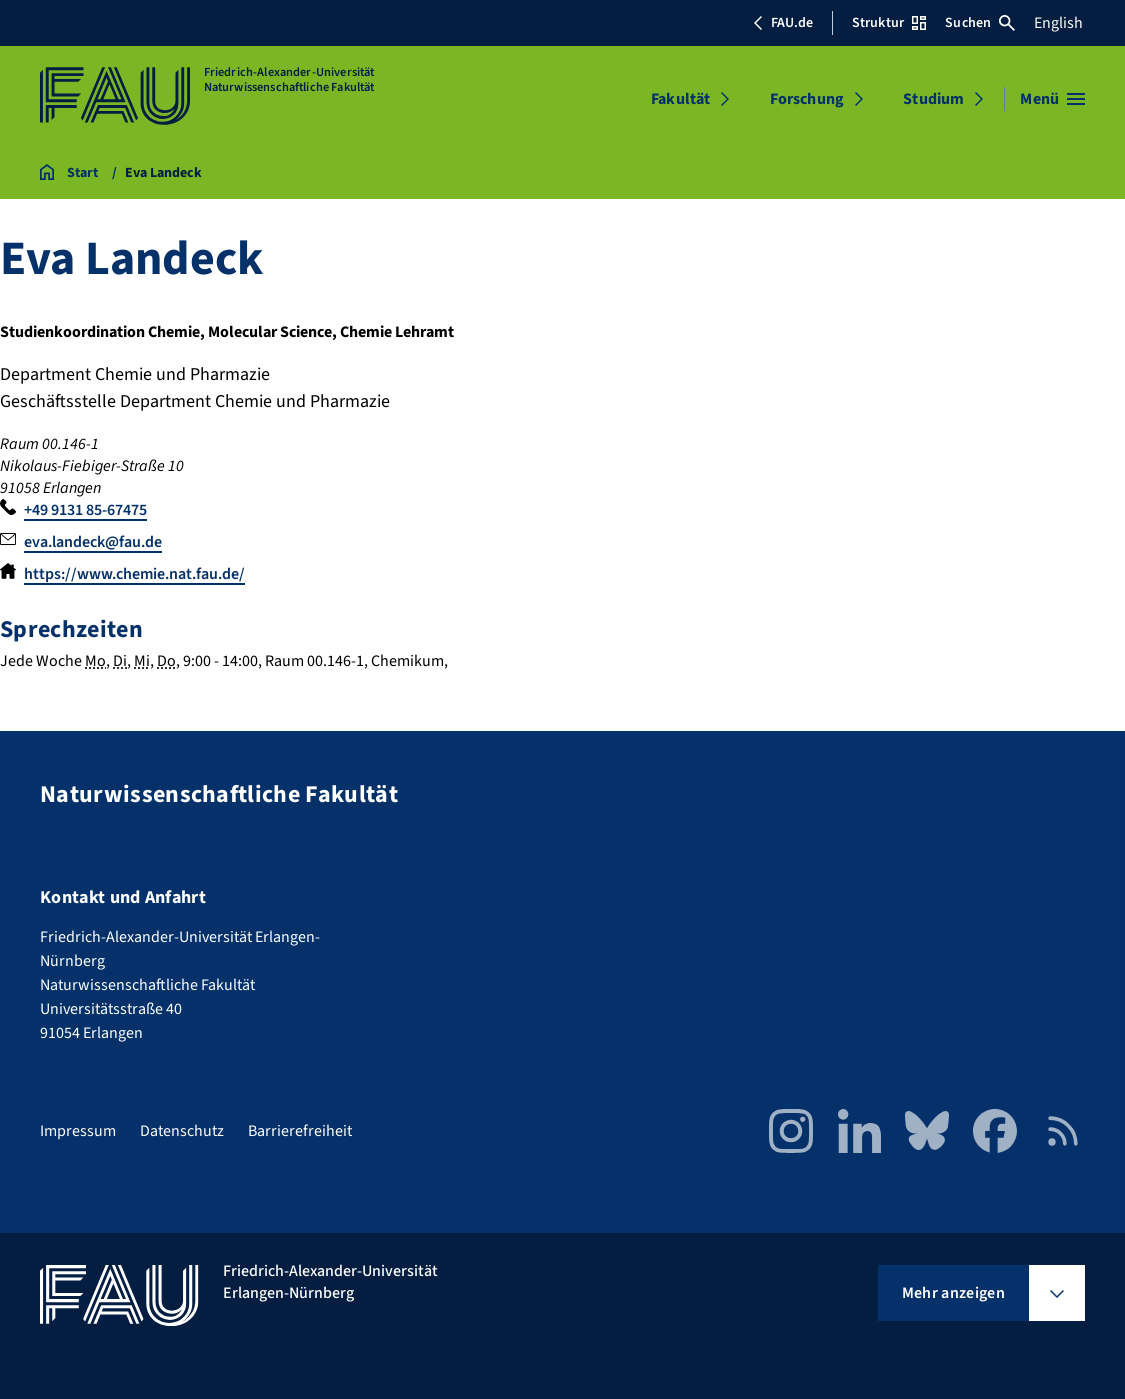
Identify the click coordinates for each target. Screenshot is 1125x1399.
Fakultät (680, 99)
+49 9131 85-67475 (85, 510)
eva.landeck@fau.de (93, 542)
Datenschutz (182, 1131)
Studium (933, 99)
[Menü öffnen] (1052, 99)
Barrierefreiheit (300, 1131)
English (1058, 23)
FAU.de (783, 23)
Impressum (78, 1131)
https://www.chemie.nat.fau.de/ (134, 574)
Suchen (980, 23)
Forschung (807, 99)
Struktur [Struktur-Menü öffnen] (889, 23)
